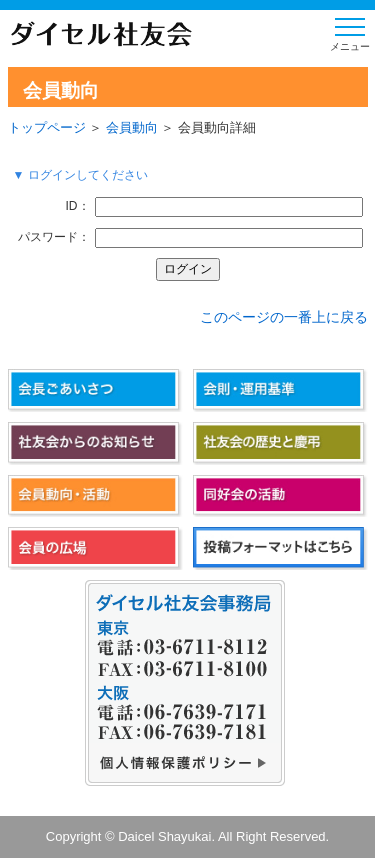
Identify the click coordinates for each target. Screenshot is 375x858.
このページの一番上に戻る (284, 317)
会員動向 (132, 127)
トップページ (47, 127)
